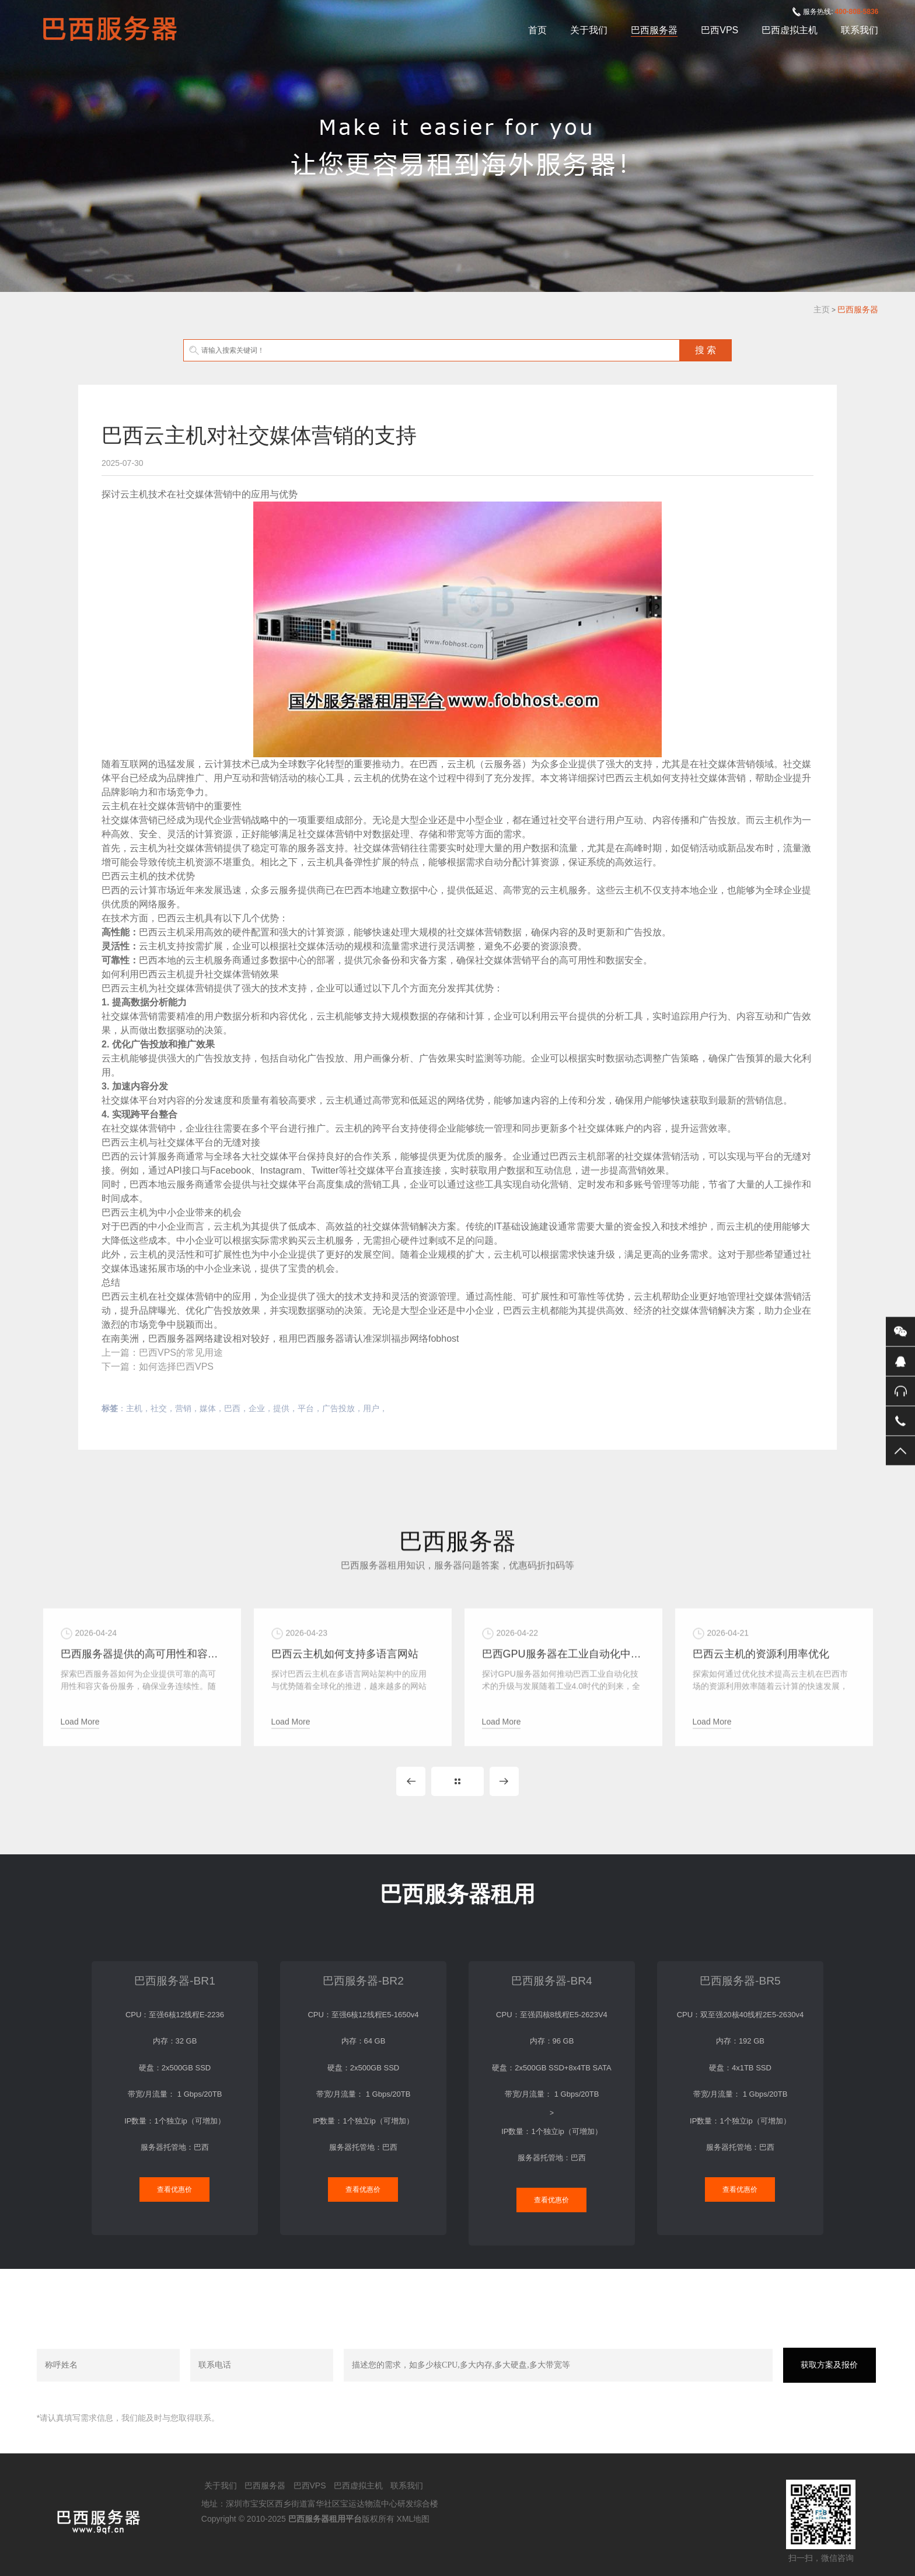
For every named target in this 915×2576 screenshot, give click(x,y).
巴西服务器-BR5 (740, 1981)
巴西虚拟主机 (790, 30)
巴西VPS (719, 30)
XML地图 (413, 2518)
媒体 (208, 1408)
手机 (900, 1421)
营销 (183, 1408)
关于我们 (588, 30)
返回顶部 (900, 1450)
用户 (371, 1408)
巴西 (232, 1408)
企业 (257, 1408)
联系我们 (859, 30)
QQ (900, 1361)
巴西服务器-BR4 (551, 1981)
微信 (900, 1331)
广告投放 (338, 1408)
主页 (821, 309)
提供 (281, 1408)
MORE (457, 1781)
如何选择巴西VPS (176, 1366)
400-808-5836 (857, 12)
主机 (134, 1408)
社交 (159, 1408)
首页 (537, 30)
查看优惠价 (174, 2189)
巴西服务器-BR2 (363, 1981)
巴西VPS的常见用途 (181, 1352)
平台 (306, 1408)
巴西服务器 (654, 30)
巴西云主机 (125, 876)
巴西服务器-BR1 (174, 1981)
